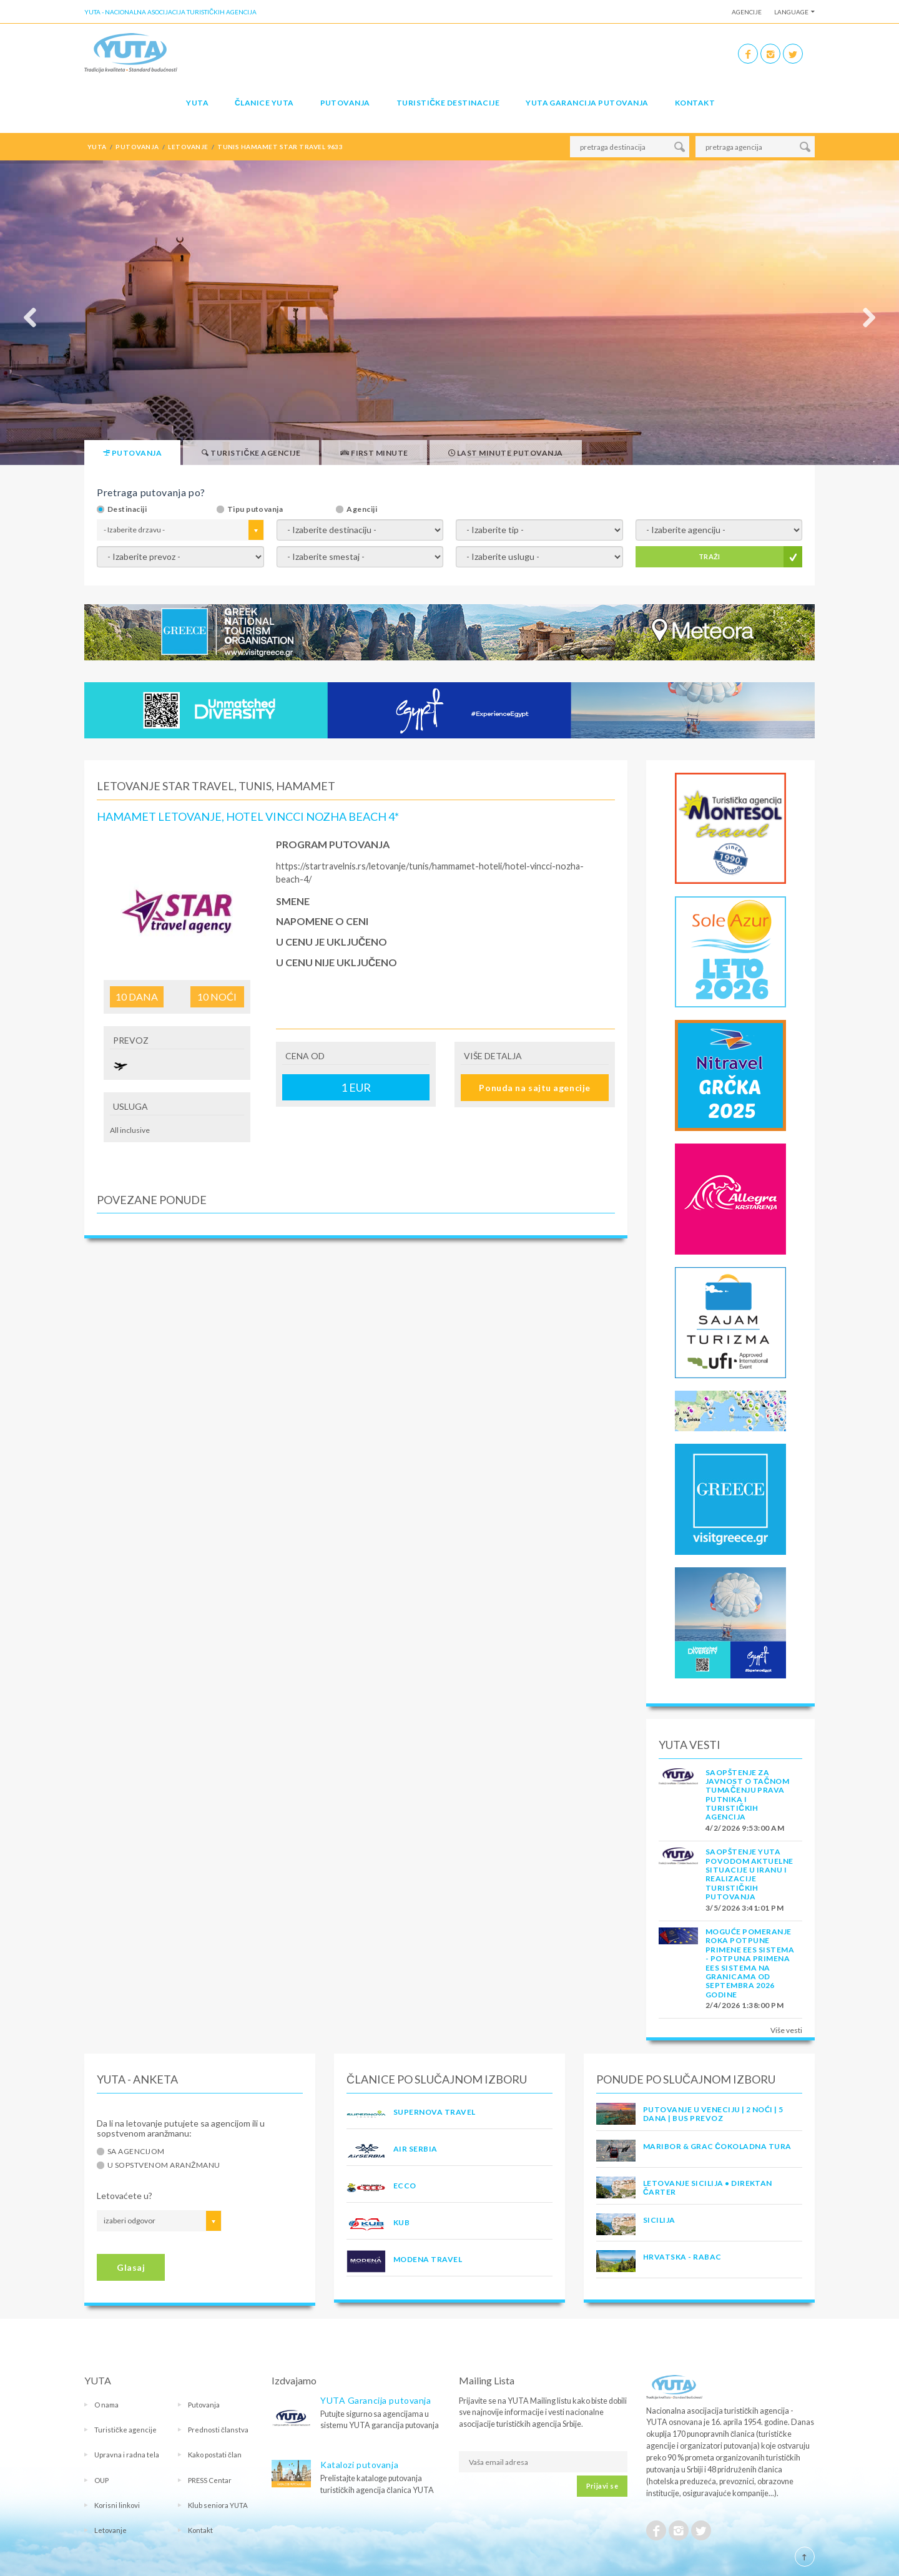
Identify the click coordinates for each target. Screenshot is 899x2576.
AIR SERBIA (415, 2148)
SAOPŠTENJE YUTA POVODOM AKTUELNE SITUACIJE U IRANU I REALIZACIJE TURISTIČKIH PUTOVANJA (749, 1874)
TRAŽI (709, 556)
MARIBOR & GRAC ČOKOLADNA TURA (717, 2146)
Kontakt (695, 102)
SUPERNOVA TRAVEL (434, 2112)
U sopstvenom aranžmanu (163, 2165)
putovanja (137, 146)
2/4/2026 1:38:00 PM (744, 2005)
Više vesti (786, 2030)
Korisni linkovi (117, 2505)
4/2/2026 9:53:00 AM (744, 1828)
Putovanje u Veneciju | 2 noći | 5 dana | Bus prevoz (713, 2114)
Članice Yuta (264, 102)
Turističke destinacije (447, 102)
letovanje (188, 146)
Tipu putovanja (255, 509)
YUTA (197, 102)
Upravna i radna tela (126, 2455)
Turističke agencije (125, 2430)
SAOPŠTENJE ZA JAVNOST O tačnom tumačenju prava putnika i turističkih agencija (747, 1795)
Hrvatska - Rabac (682, 2256)
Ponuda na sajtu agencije (534, 1087)
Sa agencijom (136, 2151)
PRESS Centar (210, 2480)
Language (791, 12)
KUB (401, 2222)
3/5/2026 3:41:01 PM (744, 1907)
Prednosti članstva (218, 2430)
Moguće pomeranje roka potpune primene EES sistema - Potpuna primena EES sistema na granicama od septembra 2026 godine (749, 1963)
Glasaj (131, 2267)
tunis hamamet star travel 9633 (280, 146)
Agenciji (361, 509)
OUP (101, 2480)
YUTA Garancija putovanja (375, 2400)
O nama (106, 2405)
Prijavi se (602, 2486)
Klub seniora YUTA (218, 2505)
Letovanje (110, 2530)
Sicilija (659, 2220)
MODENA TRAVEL (427, 2259)
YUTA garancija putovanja (587, 102)
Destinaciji (127, 509)
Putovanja (345, 102)
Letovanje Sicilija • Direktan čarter (707, 2187)
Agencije (747, 12)
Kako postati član (215, 2455)
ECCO (404, 2185)
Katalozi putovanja (359, 2464)
